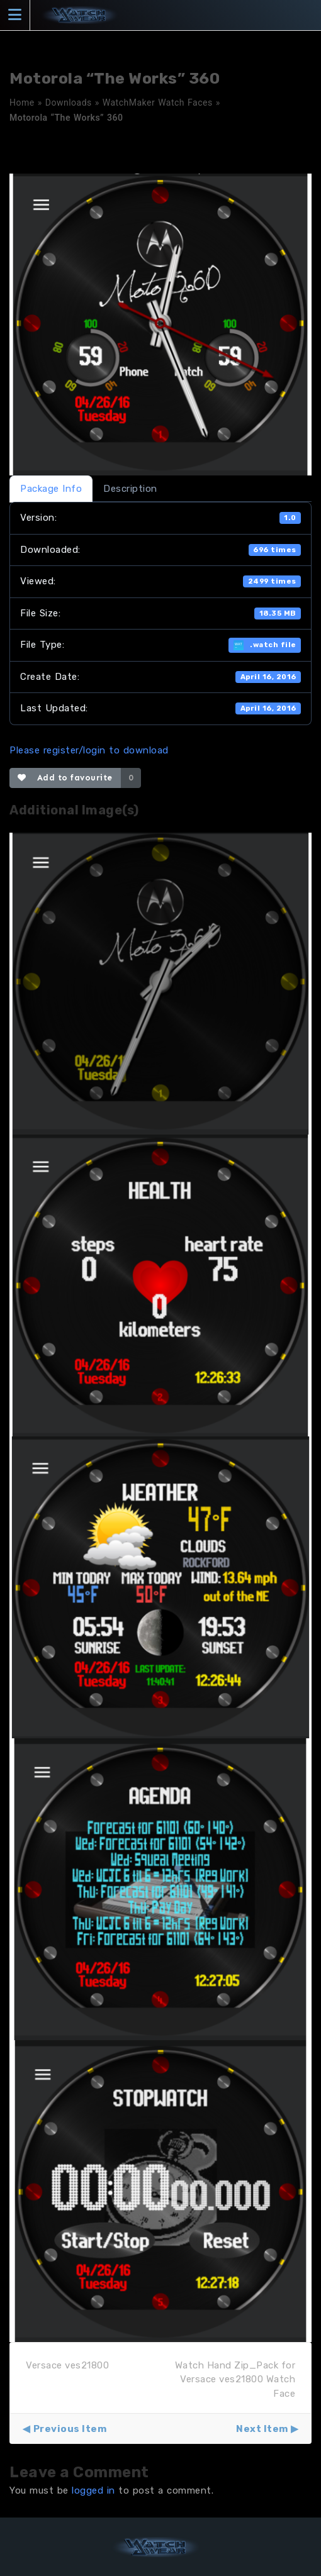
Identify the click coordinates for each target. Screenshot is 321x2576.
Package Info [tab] (51, 488)
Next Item (262, 2428)
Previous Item (70, 2428)
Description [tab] (130, 488)
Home (22, 102)
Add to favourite (65, 777)
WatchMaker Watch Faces (158, 102)
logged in (93, 2490)
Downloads (68, 102)
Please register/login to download (89, 750)
